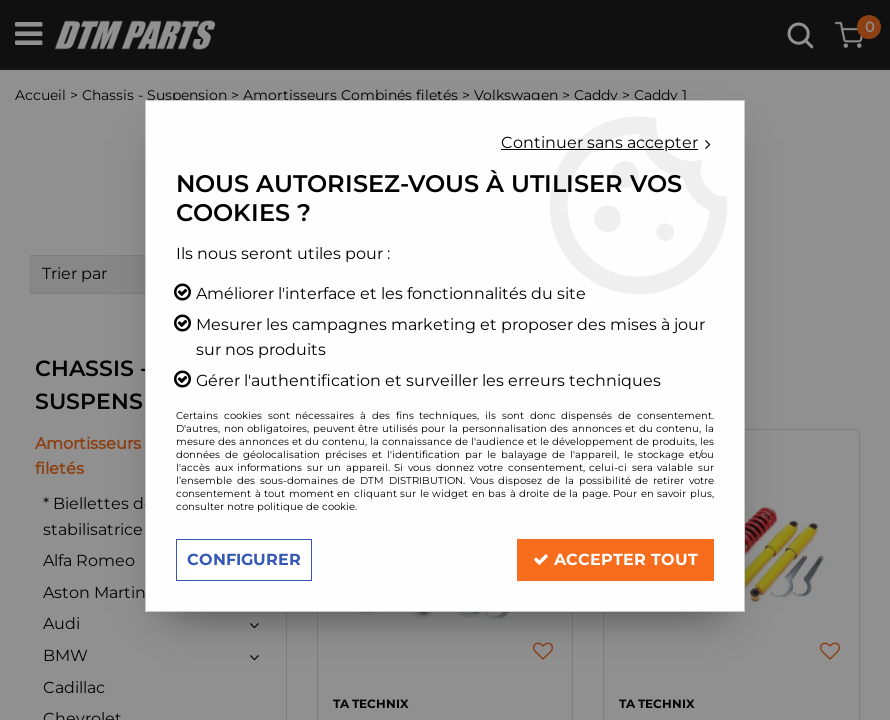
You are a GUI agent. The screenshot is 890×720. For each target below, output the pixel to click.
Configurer (244, 559)
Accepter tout (615, 559)
